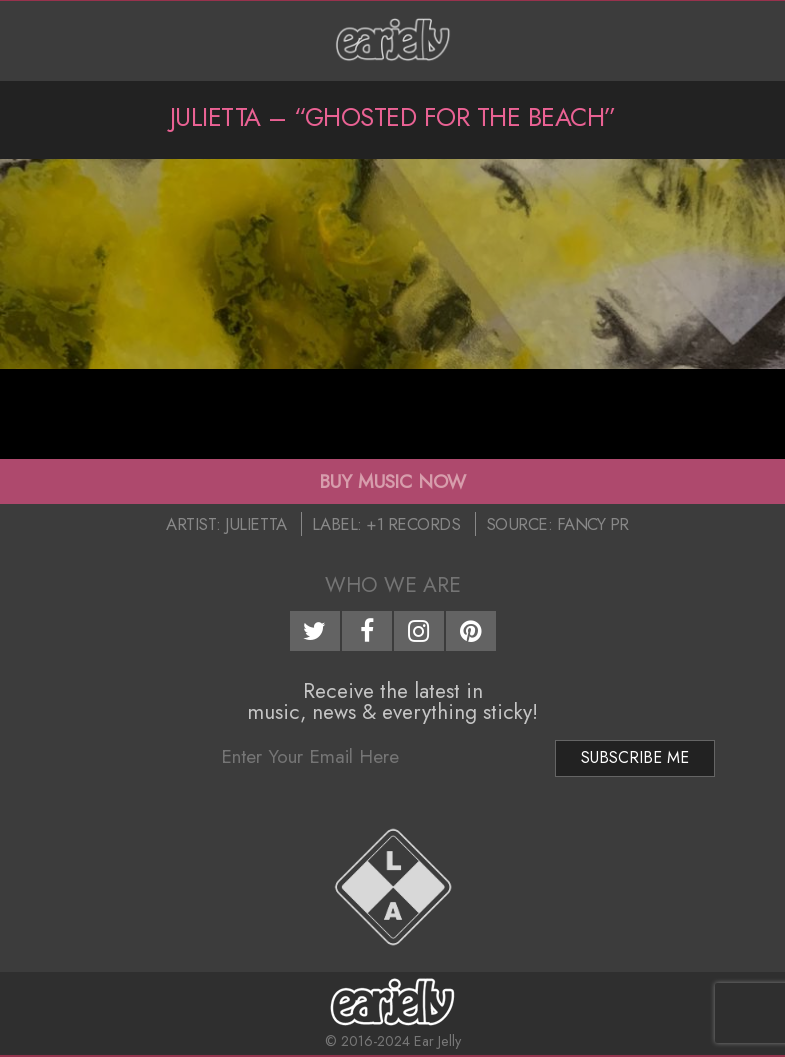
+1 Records (413, 524)
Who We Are (393, 585)
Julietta (255, 524)
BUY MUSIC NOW (392, 481)
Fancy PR (593, 524)
